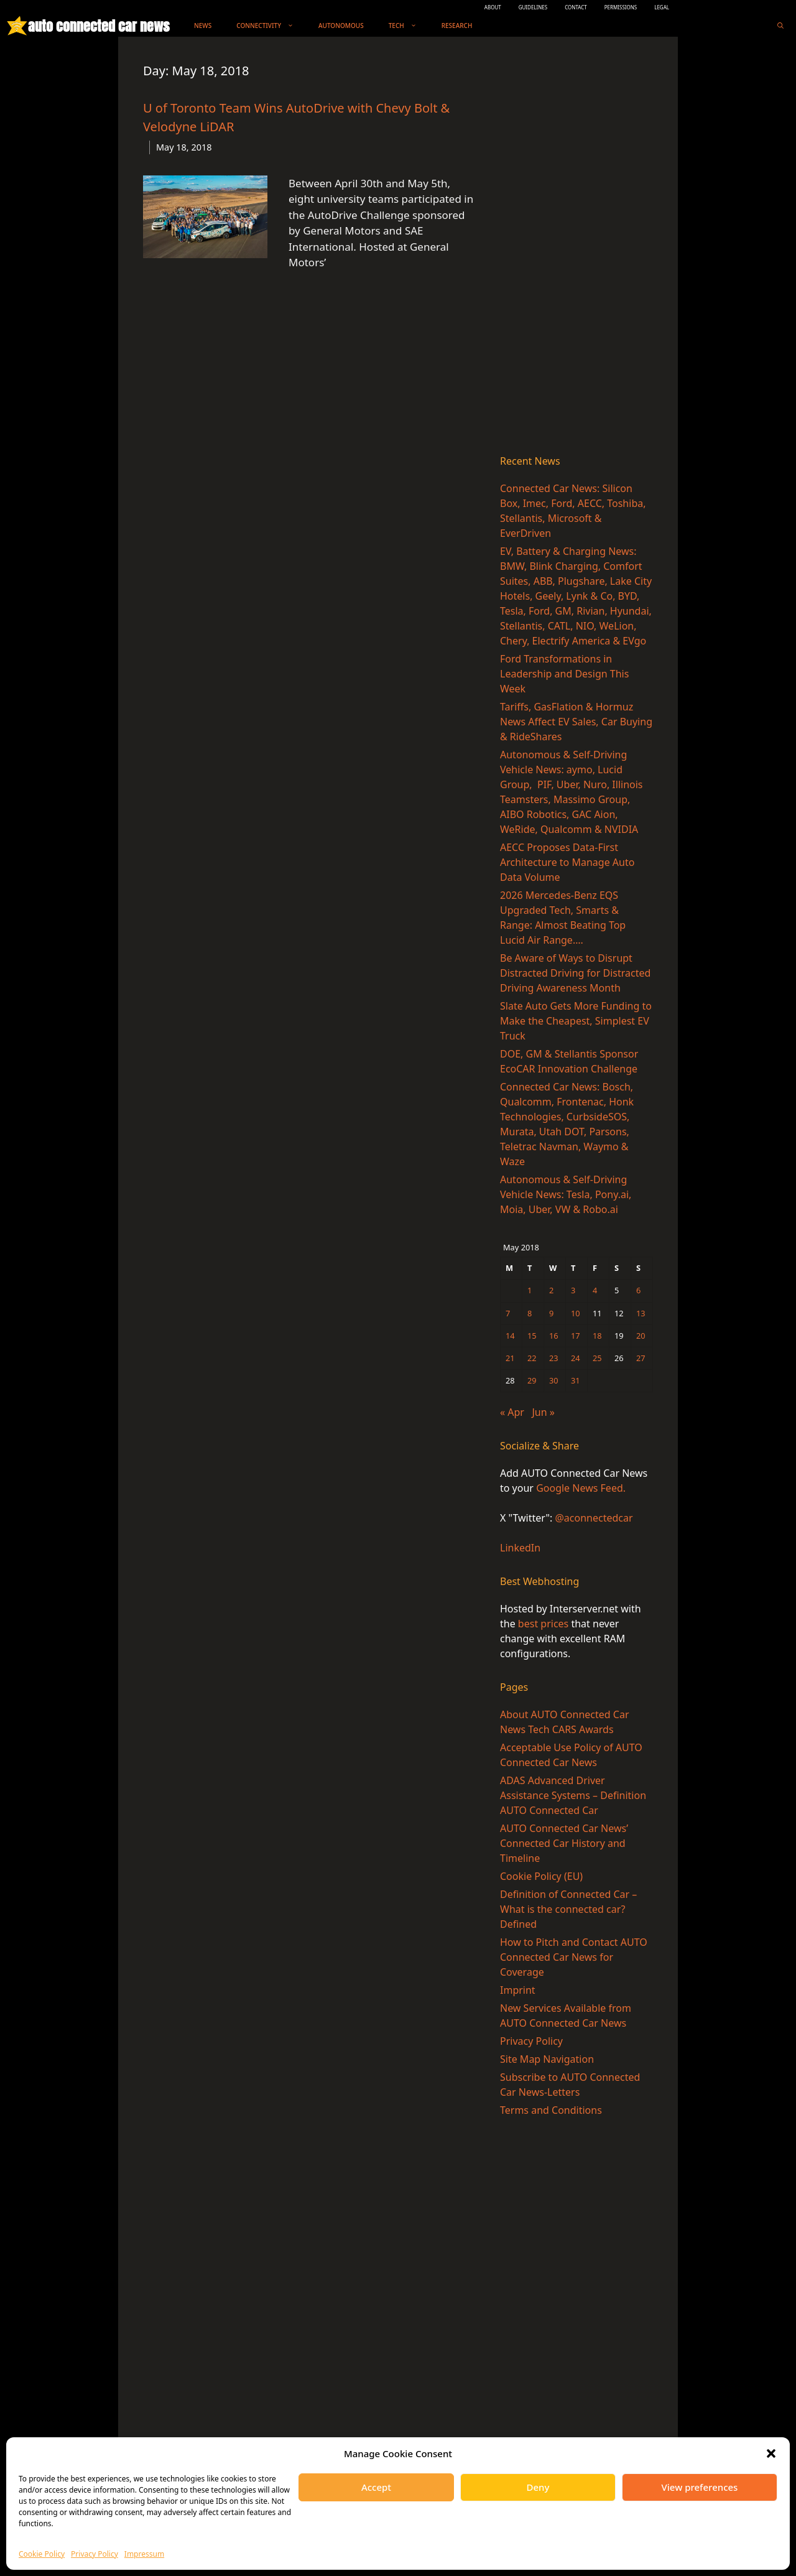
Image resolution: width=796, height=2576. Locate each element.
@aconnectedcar (593, 1518)
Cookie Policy (42, 2554)
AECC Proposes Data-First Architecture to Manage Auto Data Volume (567, 862)
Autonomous (341, 25)
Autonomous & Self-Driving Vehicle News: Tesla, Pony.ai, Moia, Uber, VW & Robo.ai (565, 1194)
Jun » (543, 1412)
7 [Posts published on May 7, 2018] (508, 1313)
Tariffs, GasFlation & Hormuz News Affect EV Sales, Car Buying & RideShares (576, 721)
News (202, 25)
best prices (543, 1623)
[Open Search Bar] (780, 26)
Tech (409, 26)
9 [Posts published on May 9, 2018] (551, 1313)
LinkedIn (520, 1548)
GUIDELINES (533, 7)
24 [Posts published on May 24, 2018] (575, 1358)
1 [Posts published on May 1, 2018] (529, 1290)
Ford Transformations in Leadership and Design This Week (564, 673)
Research (457, 25)
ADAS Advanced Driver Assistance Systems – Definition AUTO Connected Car (573, 1795)
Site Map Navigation (547, 2059)
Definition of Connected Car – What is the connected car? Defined (568, 1909)
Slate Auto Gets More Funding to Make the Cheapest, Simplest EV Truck (576, 1021)
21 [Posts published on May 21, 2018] (510, 1358)
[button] (771, 2453)
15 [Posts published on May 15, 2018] (532, 1335)
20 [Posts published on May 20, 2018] (641, 1335)
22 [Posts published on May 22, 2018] (532, 1358)
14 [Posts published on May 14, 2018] (510, 1335)
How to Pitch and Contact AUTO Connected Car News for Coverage (573, 1957)
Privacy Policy (94, 2554)
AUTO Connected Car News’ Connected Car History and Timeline (564, 1843)
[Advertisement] (576, 248)
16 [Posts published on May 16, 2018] (553, 1335)
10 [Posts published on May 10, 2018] (575, 1313)
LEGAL (661, 7)
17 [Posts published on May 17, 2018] (575, 1335)
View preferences (700, 2487)
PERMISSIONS (620, 7)
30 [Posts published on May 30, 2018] (553, 1380)
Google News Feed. (581, 1488)
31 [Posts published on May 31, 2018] (575, 1380)
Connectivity (271, 26)
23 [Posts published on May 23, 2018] (553, 1358)
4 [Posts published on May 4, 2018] (595, 1290)
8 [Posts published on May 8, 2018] (529, 1313)
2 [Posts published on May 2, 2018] (551, 1290)
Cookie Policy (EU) (541, 1876)
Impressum (144, 2554)
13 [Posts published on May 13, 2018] (641, 1313)
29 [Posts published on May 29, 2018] (532, 1380)
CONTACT (576, 7)
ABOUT (492, 7)
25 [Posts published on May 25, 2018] (597, 1358)
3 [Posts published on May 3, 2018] (573, 1290)
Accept (376, 2487)
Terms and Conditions (551, 2110)
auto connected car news (98, 26)
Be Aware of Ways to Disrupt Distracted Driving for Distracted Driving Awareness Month (575, 973)
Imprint (517, 1990)
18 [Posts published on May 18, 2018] (597, 1335)
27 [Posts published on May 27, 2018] (641, 1358)
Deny (538, 2487)
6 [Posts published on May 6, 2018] (638, 1290)
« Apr (512, 1412)
